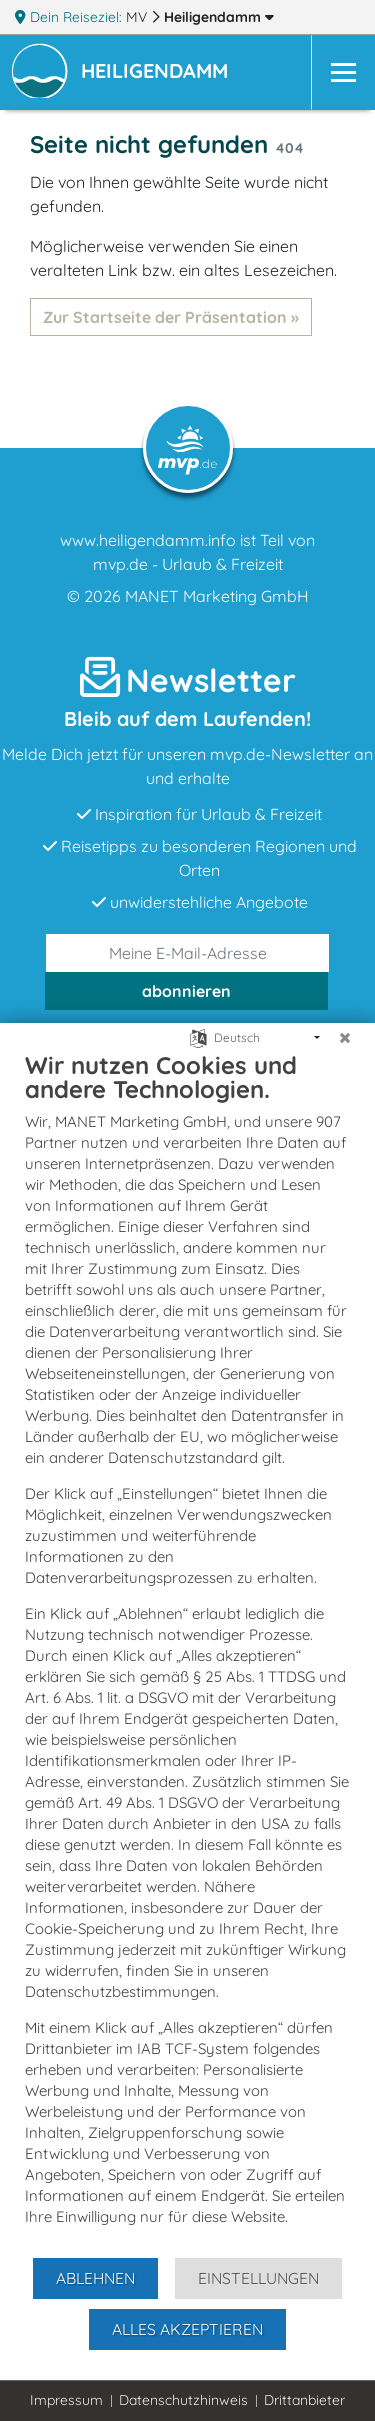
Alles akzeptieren (187, 2329)
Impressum (66, 2400)
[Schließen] (345, 1038)
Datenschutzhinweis (183, 2400)
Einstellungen (258, 2278)
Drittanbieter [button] (304, 2400)
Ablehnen (95, 2278)
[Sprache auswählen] (198, 1036)
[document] (187, 1653)
